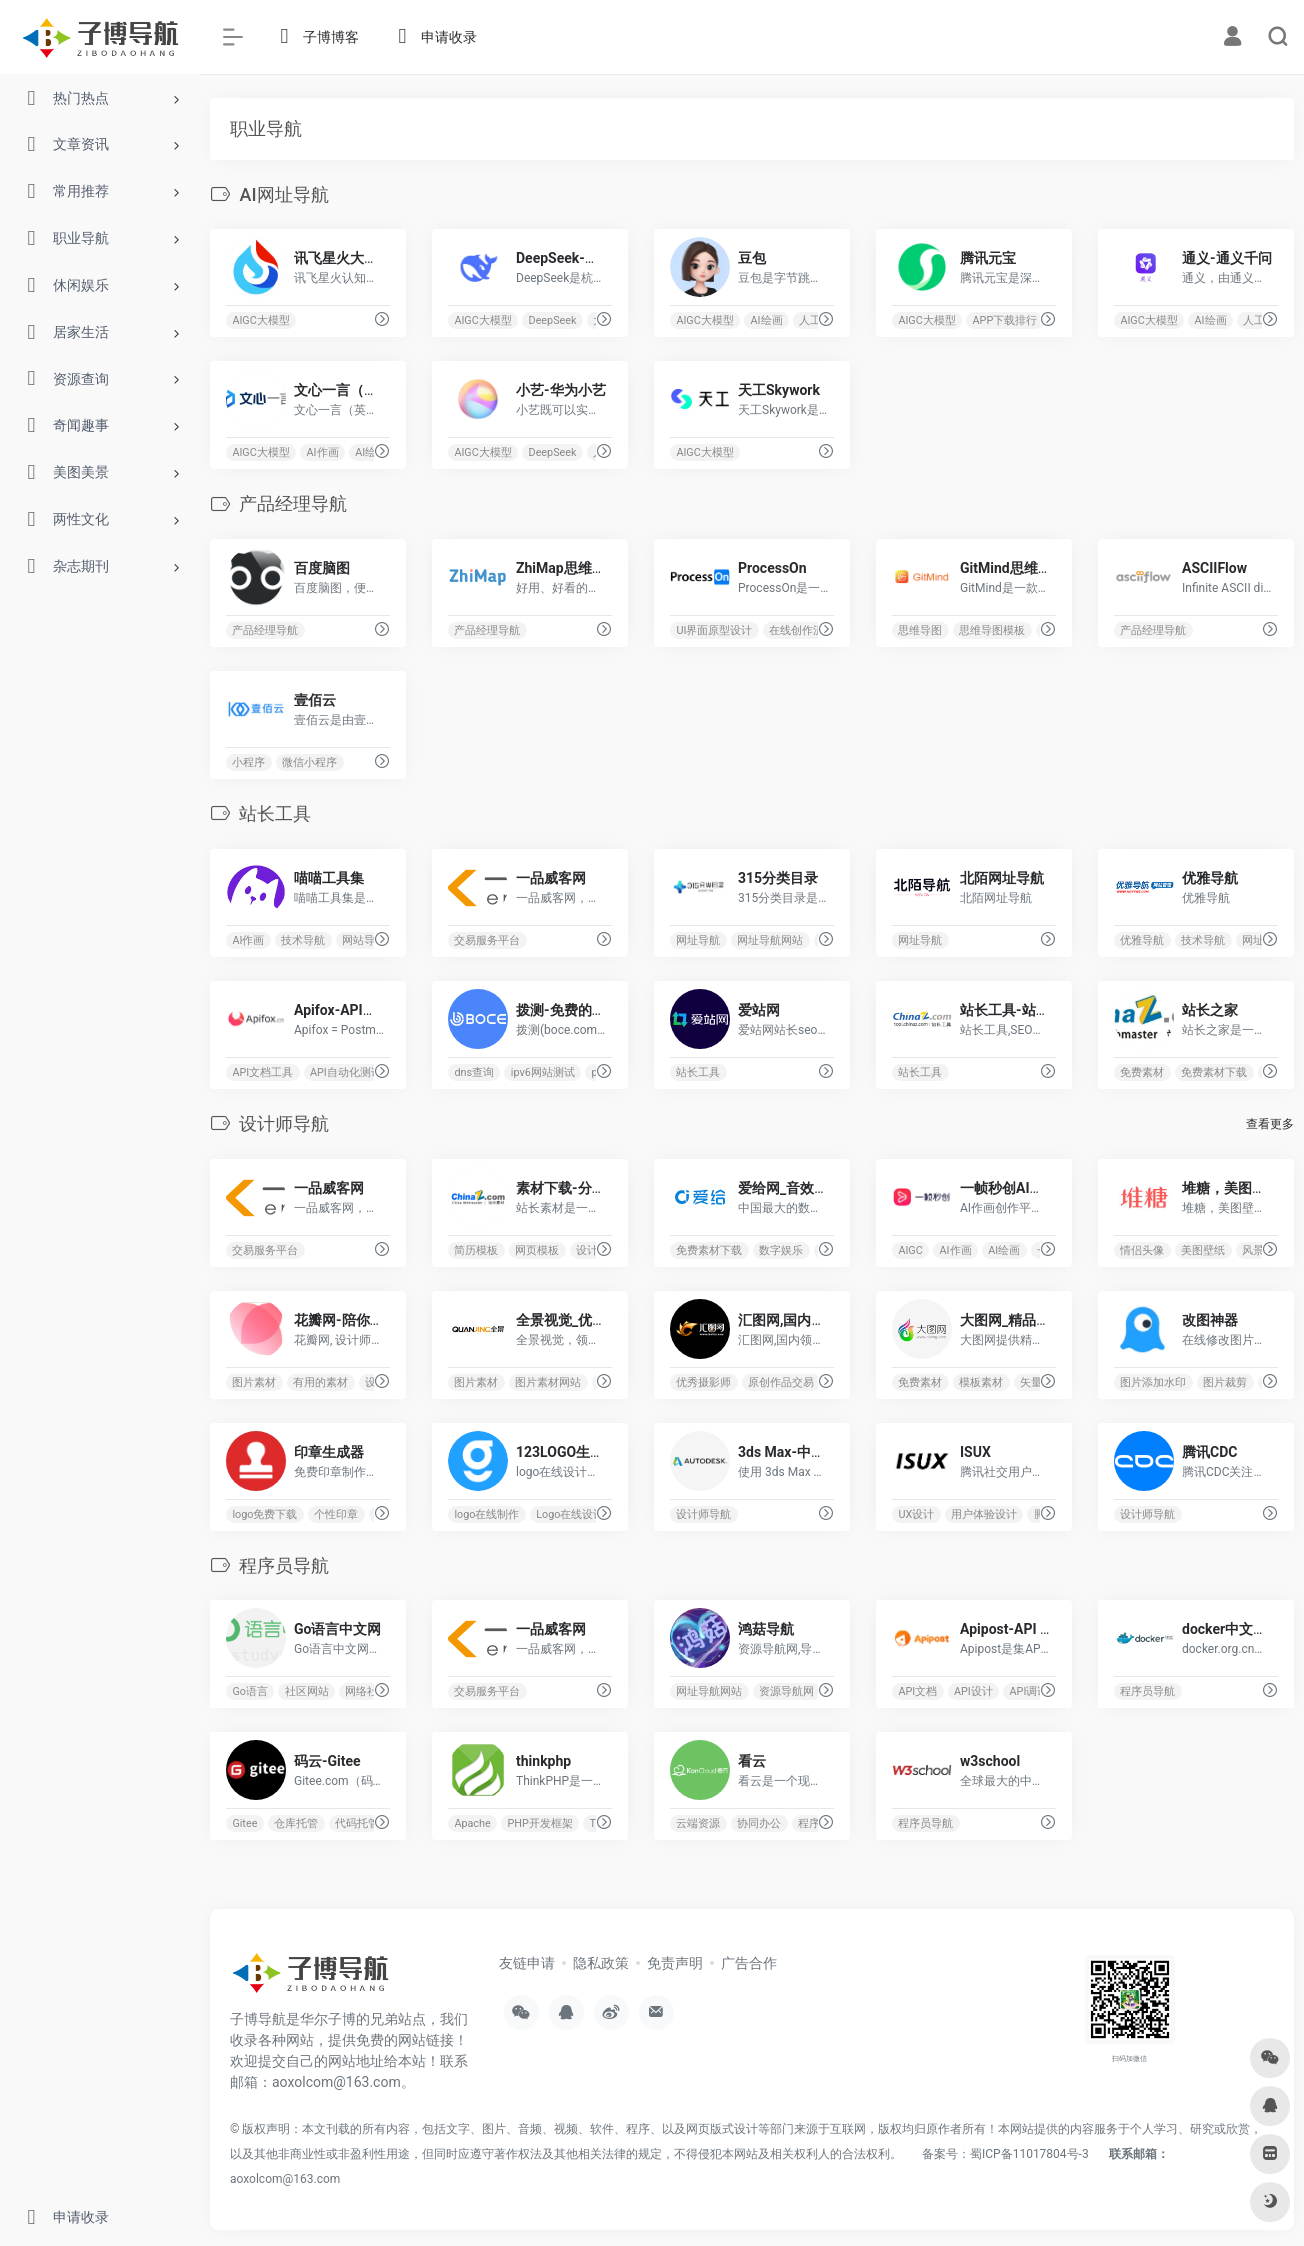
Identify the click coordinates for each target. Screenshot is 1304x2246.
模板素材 (981, 1381)
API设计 (973, 1691)
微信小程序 (309, 762)
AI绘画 (767, 320)
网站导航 (364, 940)
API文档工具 (262, 1072)
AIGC (911, 1249)
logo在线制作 (486, 1513)
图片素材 (254, 1381)
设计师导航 (704, 1513)
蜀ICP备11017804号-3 (1029, 2154)
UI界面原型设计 (715, 630)
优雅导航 (1143, 940)
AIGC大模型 (260, 320)
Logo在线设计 (570, 1513)
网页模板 (537, 1249)
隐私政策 (601, 1963)
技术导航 (303, 940)
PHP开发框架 (540, 1823)
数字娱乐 (781, 1249)
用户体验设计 (984, 1513)
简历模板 (476, 1249)
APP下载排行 (1005, 320)
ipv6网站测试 (543, 1072)
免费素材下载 (1214, 1072)
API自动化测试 (346, 1072)
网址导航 (699, 940)
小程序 (248, 762)
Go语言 (250, 1691)
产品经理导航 (265, 630)
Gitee (244, 1823)
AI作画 (323, 452)
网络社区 (367, 1691)
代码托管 (357, 1823)
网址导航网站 (770, 940)
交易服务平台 (487, 940)
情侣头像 (1143, 1249)
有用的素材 (320, 1381)
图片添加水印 (1154, 1381)
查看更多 (1270, 1124)
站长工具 (699, 1072)
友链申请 (527, 1963)
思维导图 (921, 630)
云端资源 (699, 1823)
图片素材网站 (548, 1381)
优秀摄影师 (704, 1381)
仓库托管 (296, 1823)
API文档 (918, 1691)
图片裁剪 (1225, 1381)
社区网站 (307, 1691)
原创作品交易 (781, 1381)
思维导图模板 (992, 630)
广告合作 (749, 1963)
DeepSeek (553, 320)
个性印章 (336, 1513)
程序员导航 (1148, 1691)
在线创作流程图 (807, 630)
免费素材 (1143, 1072)
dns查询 (474, 1072)
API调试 (1029, 1691)
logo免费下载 (264, 1513)
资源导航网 (786, 1691)
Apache (472, 1823)
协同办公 (759, 1823)
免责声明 (675, 1963)
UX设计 (917, 1513)
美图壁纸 (1203, 1249)
